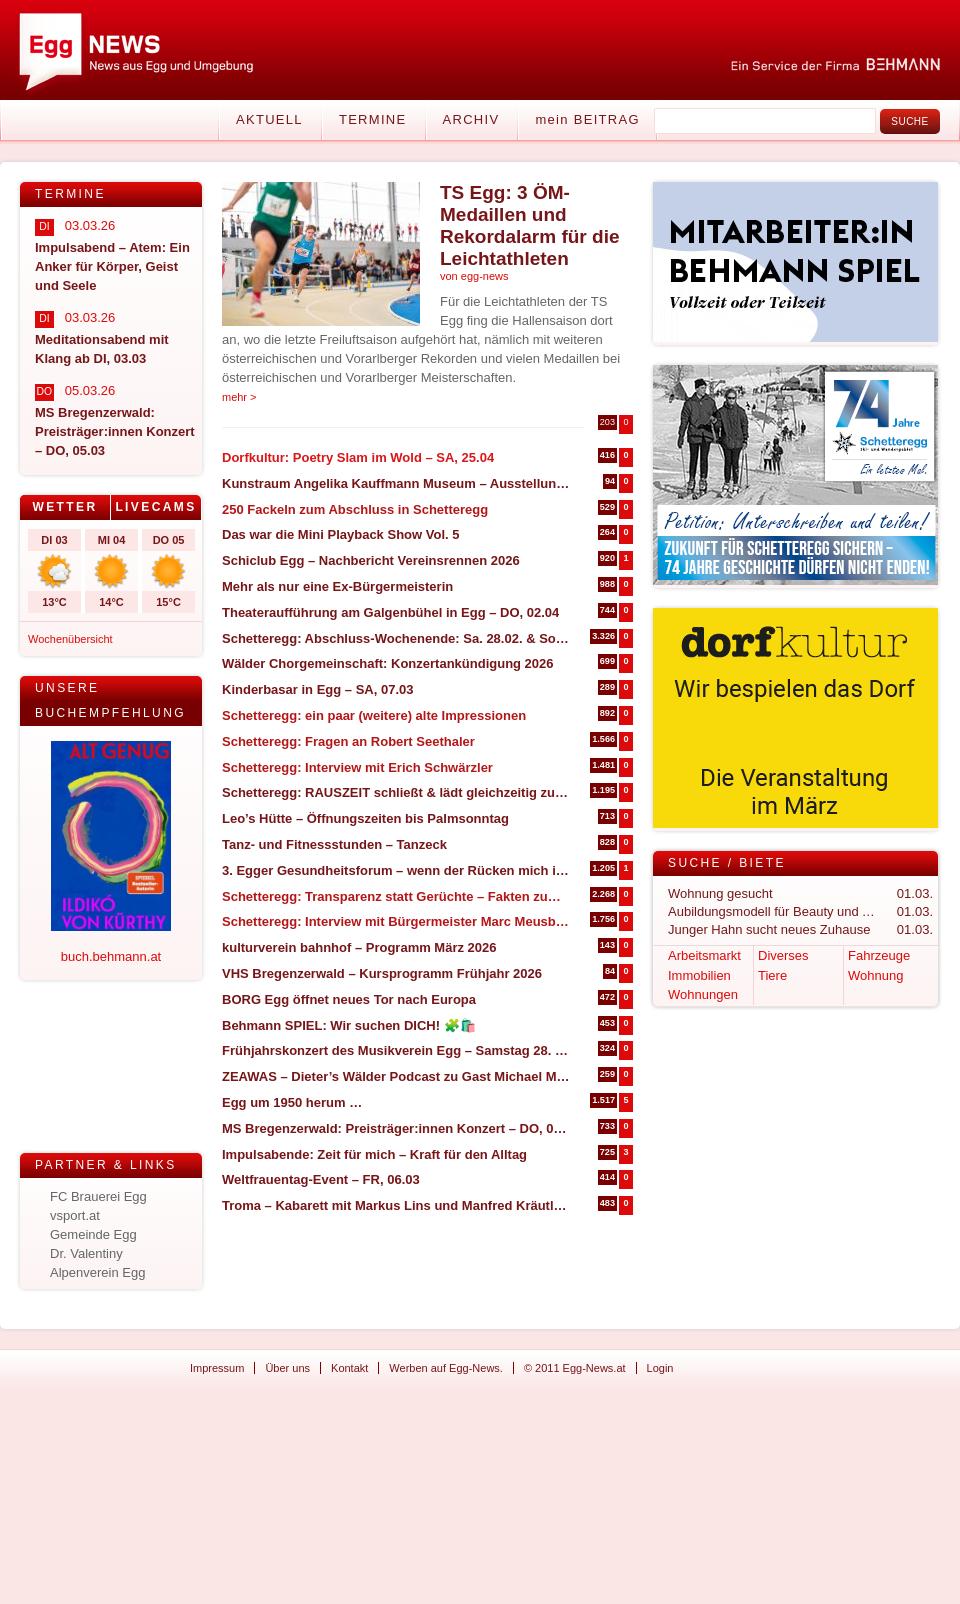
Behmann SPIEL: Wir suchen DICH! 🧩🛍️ (349, 1025)
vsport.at (75, 1215)
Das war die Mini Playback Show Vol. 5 (340, 534)
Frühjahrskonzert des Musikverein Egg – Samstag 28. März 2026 (396, 1050)
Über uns (287, 1368)
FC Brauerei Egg (98, 1196)
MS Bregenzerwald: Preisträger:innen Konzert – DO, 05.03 (396, 1128)
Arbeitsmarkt (704, 955)
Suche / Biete (727, 863)
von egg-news (474, 276)
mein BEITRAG (587, 119)
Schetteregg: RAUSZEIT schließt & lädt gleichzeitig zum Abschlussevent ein (396, 792)
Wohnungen (703, 994)
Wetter (64, 507)
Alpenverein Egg (97, 1272)
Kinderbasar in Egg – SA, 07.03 (317, 689)
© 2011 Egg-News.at (575, 1368)
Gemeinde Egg (93, 1234)
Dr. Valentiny (86, 1253)
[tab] (65, 507)
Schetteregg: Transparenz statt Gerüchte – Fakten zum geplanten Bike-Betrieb (396, 896)
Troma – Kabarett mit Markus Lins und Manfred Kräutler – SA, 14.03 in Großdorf (396, 1205)
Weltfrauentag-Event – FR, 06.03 (321, 1179)
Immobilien (699, 975)
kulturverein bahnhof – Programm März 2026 (359, 947)
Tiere (772, 975)
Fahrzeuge (879, 955)
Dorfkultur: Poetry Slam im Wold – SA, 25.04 (358, 457)
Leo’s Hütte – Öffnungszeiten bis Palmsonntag (365, 818)
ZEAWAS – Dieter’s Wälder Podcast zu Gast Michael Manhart (396, 1076)
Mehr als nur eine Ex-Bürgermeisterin (337, 586)
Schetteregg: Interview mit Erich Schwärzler (357, 767)
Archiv (471, 119)
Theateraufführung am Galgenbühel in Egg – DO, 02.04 (390, 612)
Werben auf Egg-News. (446, 1368)
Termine (373, 119)
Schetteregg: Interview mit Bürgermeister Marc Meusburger (396, 921)
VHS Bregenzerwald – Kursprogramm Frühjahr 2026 (382, 973)
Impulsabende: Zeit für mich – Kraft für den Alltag (374, 1154)
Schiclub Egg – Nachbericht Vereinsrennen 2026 (371, 560)
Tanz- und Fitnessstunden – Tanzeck (334, 844)
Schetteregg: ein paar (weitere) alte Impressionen (374, 715)
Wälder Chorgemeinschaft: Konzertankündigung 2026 (388, 663)
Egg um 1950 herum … (292, 1102)
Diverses (783, 955)
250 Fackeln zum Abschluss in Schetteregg (355, 509)
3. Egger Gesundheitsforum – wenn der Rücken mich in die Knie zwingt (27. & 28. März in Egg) (396, 870)
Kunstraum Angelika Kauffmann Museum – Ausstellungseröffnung (396, 483)
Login (660, 1368)
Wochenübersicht (70, 639)
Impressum (217, 1368)
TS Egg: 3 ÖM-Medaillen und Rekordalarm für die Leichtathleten (530, 225)
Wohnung (875, 975)
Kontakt (349, 1368)
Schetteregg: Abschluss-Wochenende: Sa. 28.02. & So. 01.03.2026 (396, 638)
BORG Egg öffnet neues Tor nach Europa (349, 999)
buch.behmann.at (111, 956)
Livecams (155, 507)
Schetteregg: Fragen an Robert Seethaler (348, 741)
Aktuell (269, 119)
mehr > (239, 397)
